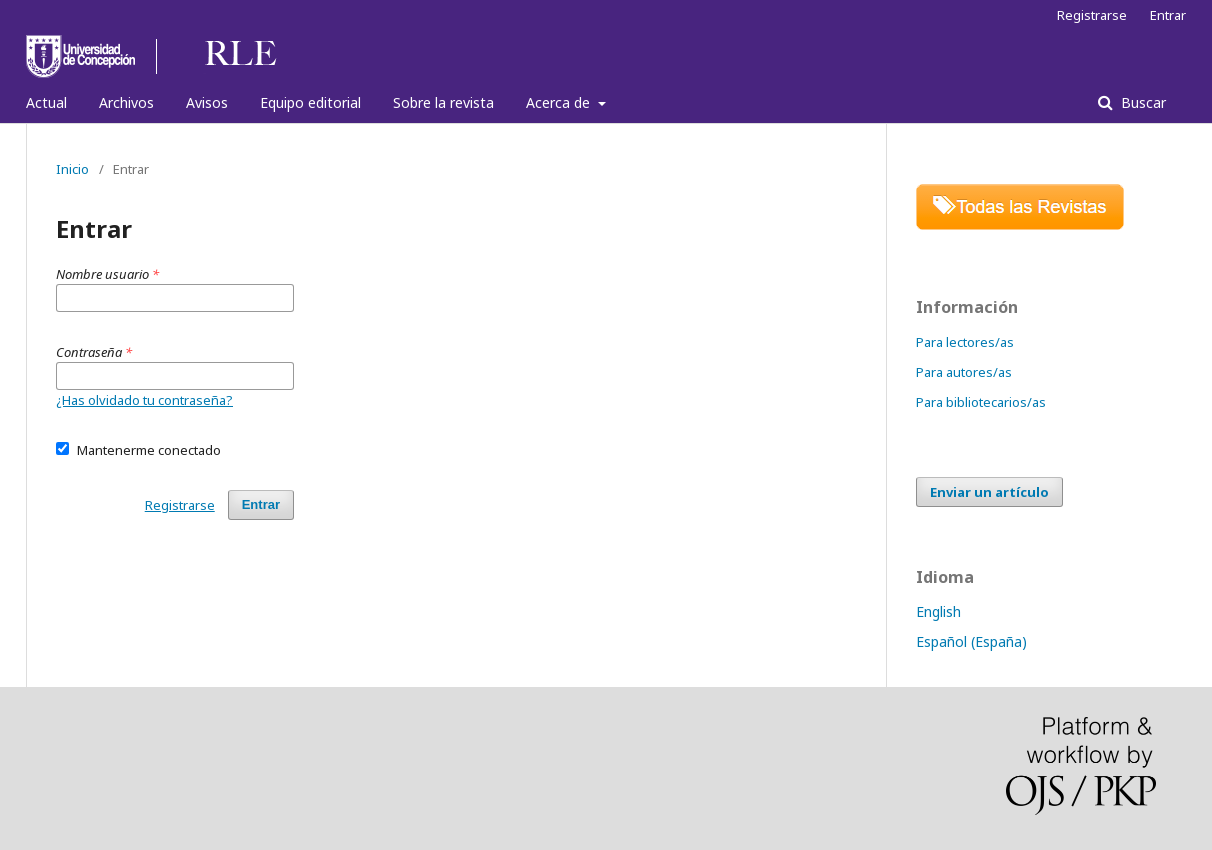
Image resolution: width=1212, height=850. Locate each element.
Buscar (1141, 102)
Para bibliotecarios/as (981, 402)
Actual (46, 102)
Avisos (207, 102)
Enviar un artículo (989, 492)
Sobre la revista (443, 102)
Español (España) (971, 641)
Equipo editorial (310, 102)
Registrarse (1092, 15)
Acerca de (560, 102)
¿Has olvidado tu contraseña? (144, 400)
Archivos (126, 102)
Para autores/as (964, 372)
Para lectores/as (965, 342)
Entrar (1168, 15)
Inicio (72, 169)
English (938, 611)
